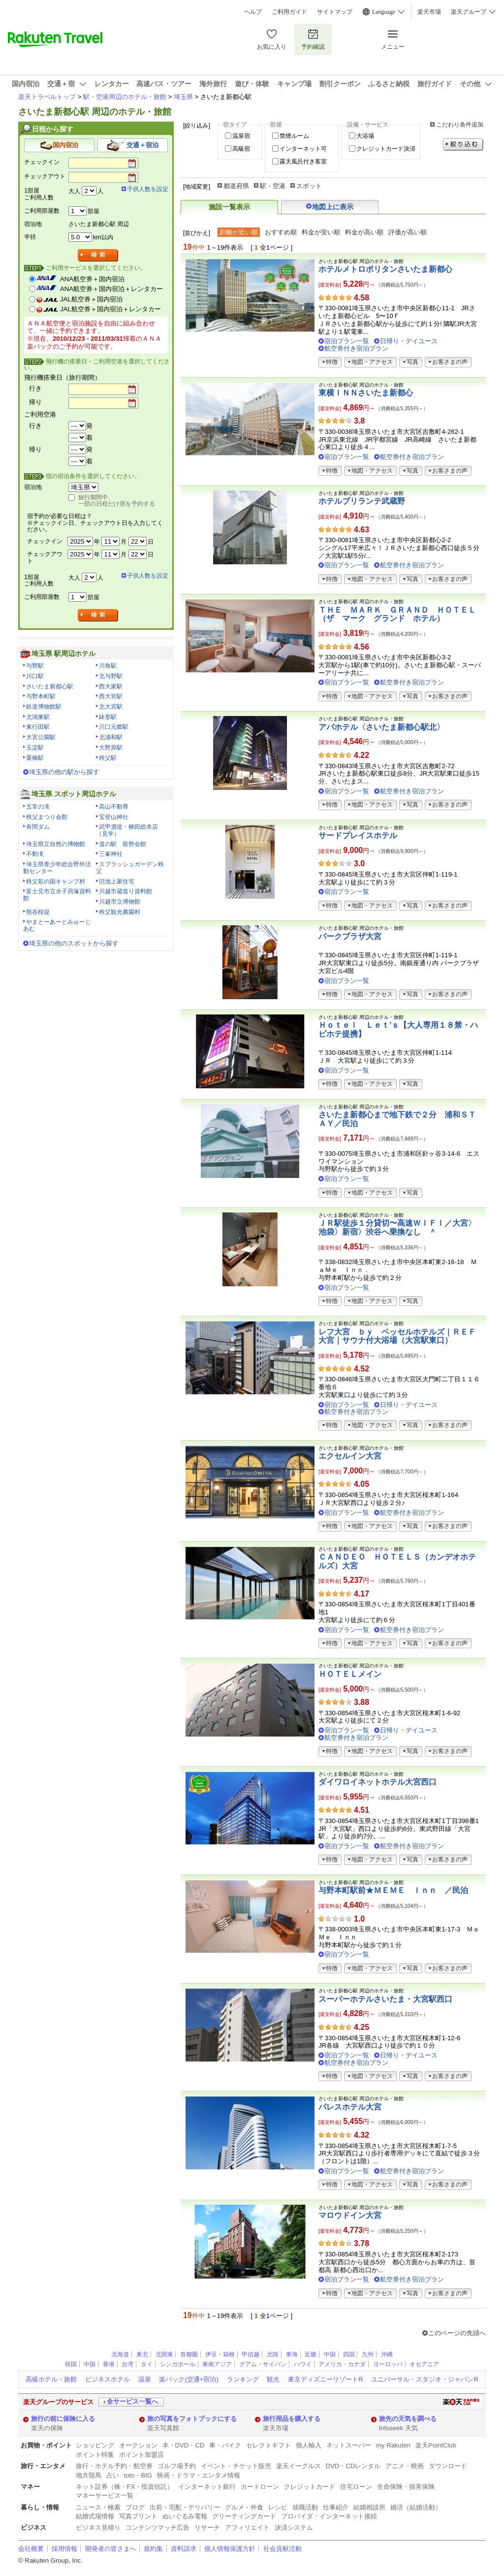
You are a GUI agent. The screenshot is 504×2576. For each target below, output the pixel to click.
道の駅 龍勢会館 (122, 844)
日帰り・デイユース (409, 341)
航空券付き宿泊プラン (356, 348)
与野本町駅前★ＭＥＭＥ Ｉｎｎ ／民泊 (393, 1890)
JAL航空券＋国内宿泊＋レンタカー (110, 309)
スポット (309, 186)
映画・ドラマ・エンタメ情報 (198, 2475)
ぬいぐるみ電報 (184, 2516)
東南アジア (217, 2364)
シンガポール (177, 2364)
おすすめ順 (281, 232)
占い (112, 2475)
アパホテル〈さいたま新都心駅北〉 (381, 727)
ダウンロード (448, 2466)
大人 (74, 191)
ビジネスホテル (107, 2379)
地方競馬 (88, 2475)
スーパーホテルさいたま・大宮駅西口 (385, 1999)
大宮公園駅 (41, 737)
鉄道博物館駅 (44, 706)
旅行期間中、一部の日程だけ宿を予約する (116, 501)
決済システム (294, 2527)
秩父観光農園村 (119, 912)
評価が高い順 (407, 232)
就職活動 (305, 2507)
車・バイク (225, 2445)
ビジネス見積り (98, 2527)
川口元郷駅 (113, 726)
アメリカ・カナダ (342, 2364)
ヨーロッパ (388, 2364)
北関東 (164, 2354)
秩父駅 (108, 757)
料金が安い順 (321, 232)
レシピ (277, 2507)
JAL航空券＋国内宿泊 (91, 299)
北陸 (273, 2354)
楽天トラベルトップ (47, 96)
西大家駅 (111, 686)
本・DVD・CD (183, 2445)
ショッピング (95, 2445)
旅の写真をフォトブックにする (192, 2418)
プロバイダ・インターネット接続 (329, 2516)
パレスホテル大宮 (349, 2107)
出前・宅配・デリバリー (185, 2507)
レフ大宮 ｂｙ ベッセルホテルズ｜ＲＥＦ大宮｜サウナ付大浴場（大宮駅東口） (397, 1336)
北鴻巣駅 (38, 717)
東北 (142, 2354)
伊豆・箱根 (220, 2354)
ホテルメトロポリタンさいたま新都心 (385, 269)
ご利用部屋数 (42, 210)
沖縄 (387, 2354)
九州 (368, 2354)
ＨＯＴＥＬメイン (349, 1674)
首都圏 (189, 2354)
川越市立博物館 (119, 901)
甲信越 (250, 2354)
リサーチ (207, 2527)
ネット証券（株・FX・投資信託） (125, 2486)
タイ (147, 2364)
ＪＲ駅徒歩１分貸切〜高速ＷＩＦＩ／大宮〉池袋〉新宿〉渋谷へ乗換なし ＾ (397, 1227)
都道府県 (236, 186)
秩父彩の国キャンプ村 (55, 881)
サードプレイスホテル (357, 835)
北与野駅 (111, 676)
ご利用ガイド (289, 11)
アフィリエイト (247, 2527)
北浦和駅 (111, 737)
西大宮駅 (111, 696)
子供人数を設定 (147, 189)
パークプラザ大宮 (349, 936)
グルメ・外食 (244, 2507)
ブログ (135, 2507)
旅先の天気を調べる (408, 2418)
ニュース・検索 (98, 2507)
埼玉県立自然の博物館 (55, 844)
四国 (349, 2354)
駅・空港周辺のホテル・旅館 (124, 96)
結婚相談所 (369, 2507)
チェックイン (42, 162)
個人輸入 (308, 2445)
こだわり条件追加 (459, 124)
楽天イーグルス (298, 2466)
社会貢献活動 (282, 2548)
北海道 (120, 2354)
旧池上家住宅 (116, 881)
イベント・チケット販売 (236, 2466)
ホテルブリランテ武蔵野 (361, 501)
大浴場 (365, 135)
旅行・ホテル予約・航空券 (114, 2466)
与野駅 (35, 665)
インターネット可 (303, 148)
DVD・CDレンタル (353, 2466)
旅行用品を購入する (291, 2418)
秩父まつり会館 (46, 817)
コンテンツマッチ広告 (157, 2527)
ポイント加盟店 (141, 2454)
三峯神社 (111, 853)
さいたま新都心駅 (49, 686)
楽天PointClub (435, 2445)
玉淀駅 (35, 747)
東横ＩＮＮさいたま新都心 (365, 393)
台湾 (127, 2364)
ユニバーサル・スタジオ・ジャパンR (424, 2379)
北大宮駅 (111, 706)
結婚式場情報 (95, 2516)
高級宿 (241, 148)
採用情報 (64, 2548)
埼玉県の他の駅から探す (64, 772)
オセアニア (424, 2364)
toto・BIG (138, 2475)
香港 (109, 2364)
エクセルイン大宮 (349, 1456)
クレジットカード (309, 2486)
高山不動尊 (113, 806)
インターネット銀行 (207, 2486)
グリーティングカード (244, 2516)
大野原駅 (111, 747)
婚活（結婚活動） (415, 2507)
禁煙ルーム (294, 135)
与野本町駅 (41, 696)
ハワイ (303, 2364)
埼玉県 (183, 96)
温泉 (144, 2379)
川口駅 (35, 676)
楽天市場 (429, 11)
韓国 (71, 2364)
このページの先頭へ (457, 2333)
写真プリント (138, 2516)
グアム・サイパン (262, 2364)
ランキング (243, 2379)
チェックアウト (44, 176)
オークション (138, 2445)
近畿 (310, 2354)
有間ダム (38, 826)
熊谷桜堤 (38, 912)
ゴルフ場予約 (177, 2466)
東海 (292, 2354)
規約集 (153, 2548)
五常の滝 (38, 806)
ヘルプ (253, 11)
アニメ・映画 (404, 2466)
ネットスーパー (348, 2445)
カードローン (260, 2486)
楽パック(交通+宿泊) (188, 2379)
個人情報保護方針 (229, 2548)
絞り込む (463, 144)
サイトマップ (334, 11)
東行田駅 (38, 726)
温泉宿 (241, 135)
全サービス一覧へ (132, 2401)
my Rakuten (393, 2445)
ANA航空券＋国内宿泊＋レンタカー (111, 289)
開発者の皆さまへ (110, 2548)
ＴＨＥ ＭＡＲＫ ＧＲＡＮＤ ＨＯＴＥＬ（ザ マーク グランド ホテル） (397, 614)
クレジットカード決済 (385, 148)
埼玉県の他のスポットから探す (74, 943)
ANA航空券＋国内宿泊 (92, 279)
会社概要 (31, 2548)
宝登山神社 (113, 817)
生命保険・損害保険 (406, 2486)
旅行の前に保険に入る (63, 2418)
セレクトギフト (268, 2445)
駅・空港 (272, 186)
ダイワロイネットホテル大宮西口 (377, 1782)
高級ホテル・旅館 (51, 2379)
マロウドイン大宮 (349, 2215)
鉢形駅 (108, 717)
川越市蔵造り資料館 (125, 891)
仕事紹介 (335, 2507)
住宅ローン (356, 2486)
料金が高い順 (364, 232)
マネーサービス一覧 (104, 2495)
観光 (273, 2379)
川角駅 (108, 665)
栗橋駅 (35, 757)
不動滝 (35, 853)
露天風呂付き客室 (303, 161)
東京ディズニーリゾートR (325, 2379)
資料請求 (183, 2548)
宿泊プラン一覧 (346, 341)
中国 (330, 2354)
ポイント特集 (95, 2454)
